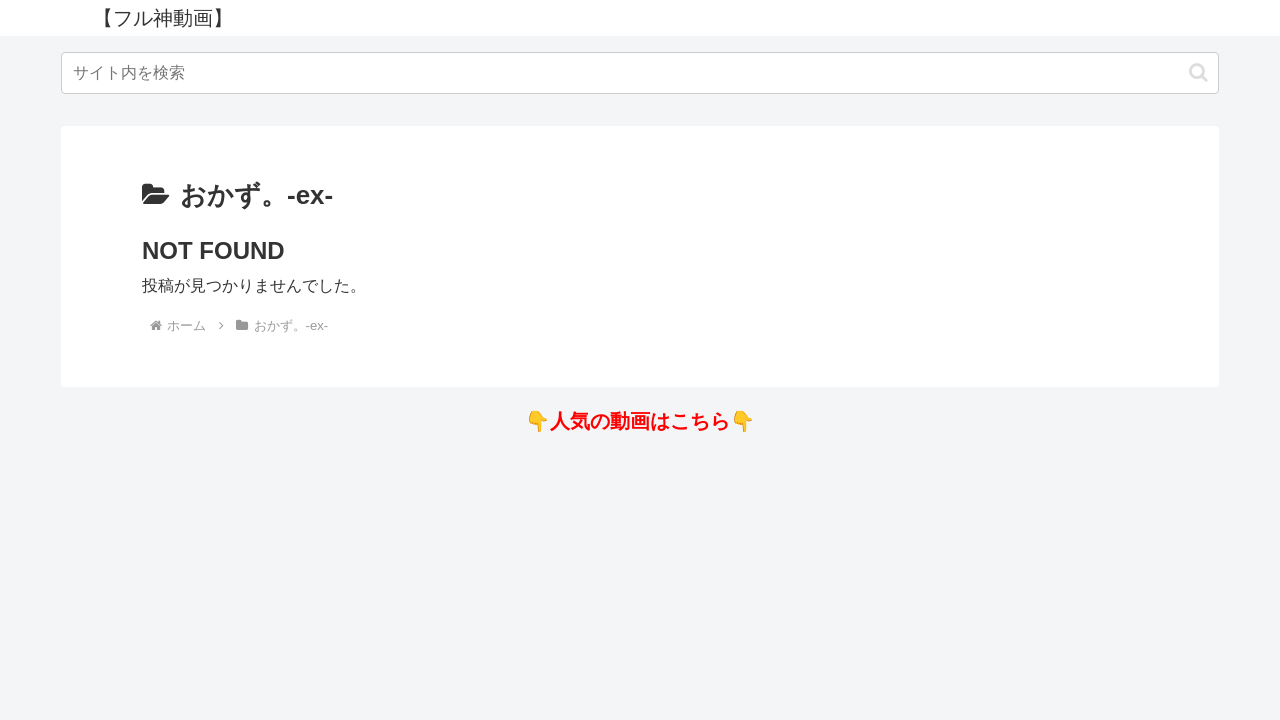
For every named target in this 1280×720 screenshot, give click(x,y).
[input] (640, 73)
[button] (1198, 72)
